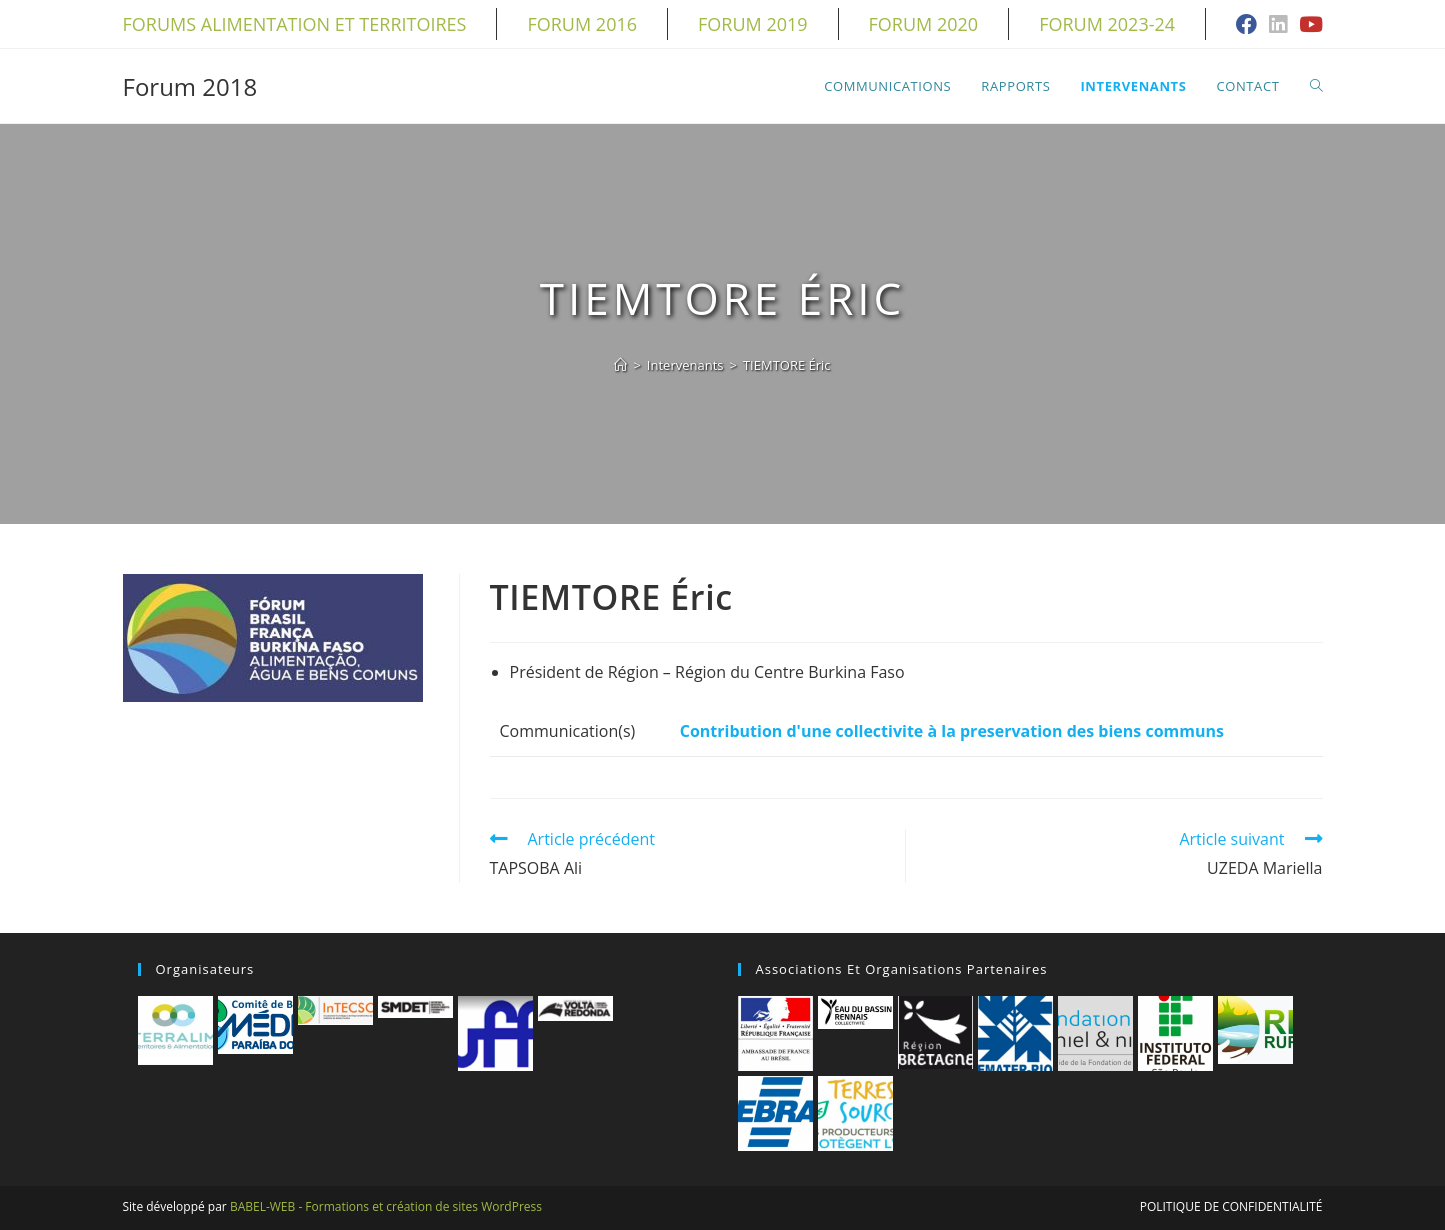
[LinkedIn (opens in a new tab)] (1278, 25)
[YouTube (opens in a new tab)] (1308, 25)
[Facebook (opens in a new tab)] (1246, 25)
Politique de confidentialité (1231, 1206)
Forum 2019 (753, 24)
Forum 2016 (582, 24)
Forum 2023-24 (1107, 24)
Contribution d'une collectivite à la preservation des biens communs (952, 731)
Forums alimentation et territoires (295, 24)
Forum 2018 (190, 86)
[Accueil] (620, 365)
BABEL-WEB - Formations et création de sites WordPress (386, 1206)
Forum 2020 (924, 24)
